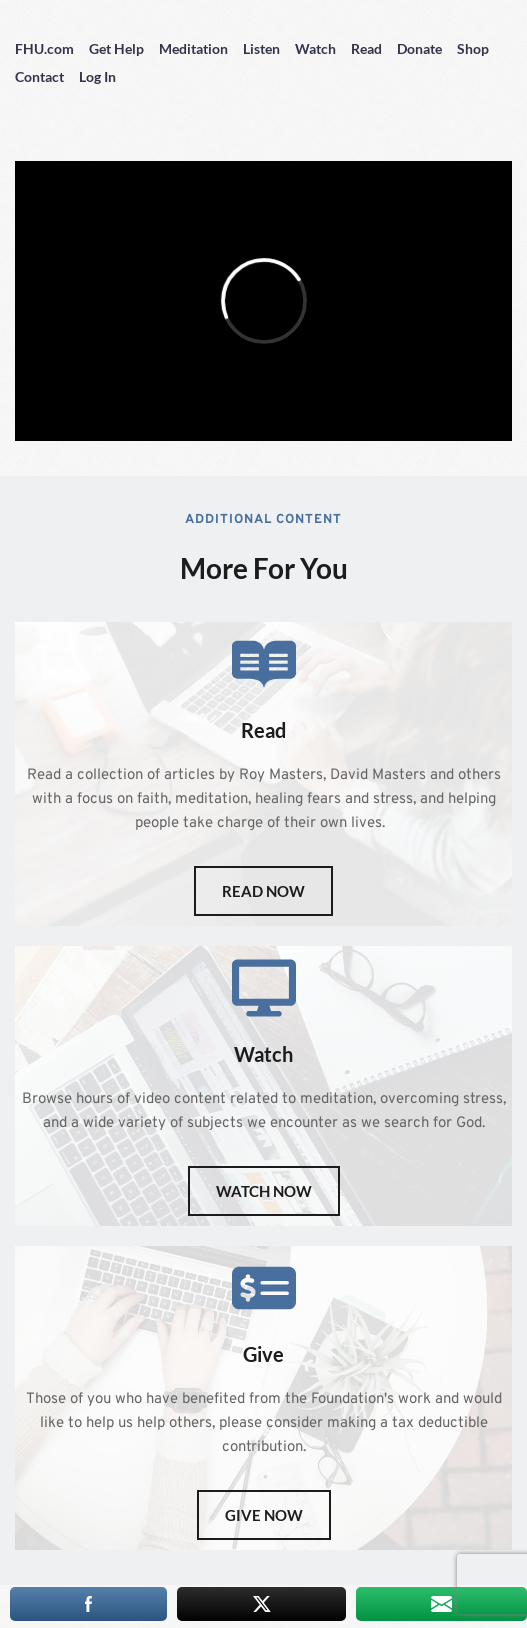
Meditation (193, 48)
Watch (315, 48)
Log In (97, 76)
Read (366, 48)
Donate (419, 48)
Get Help (116, 48)
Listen (261, 48)
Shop (473, 48)
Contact (39, 76)
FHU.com (44, 48)
